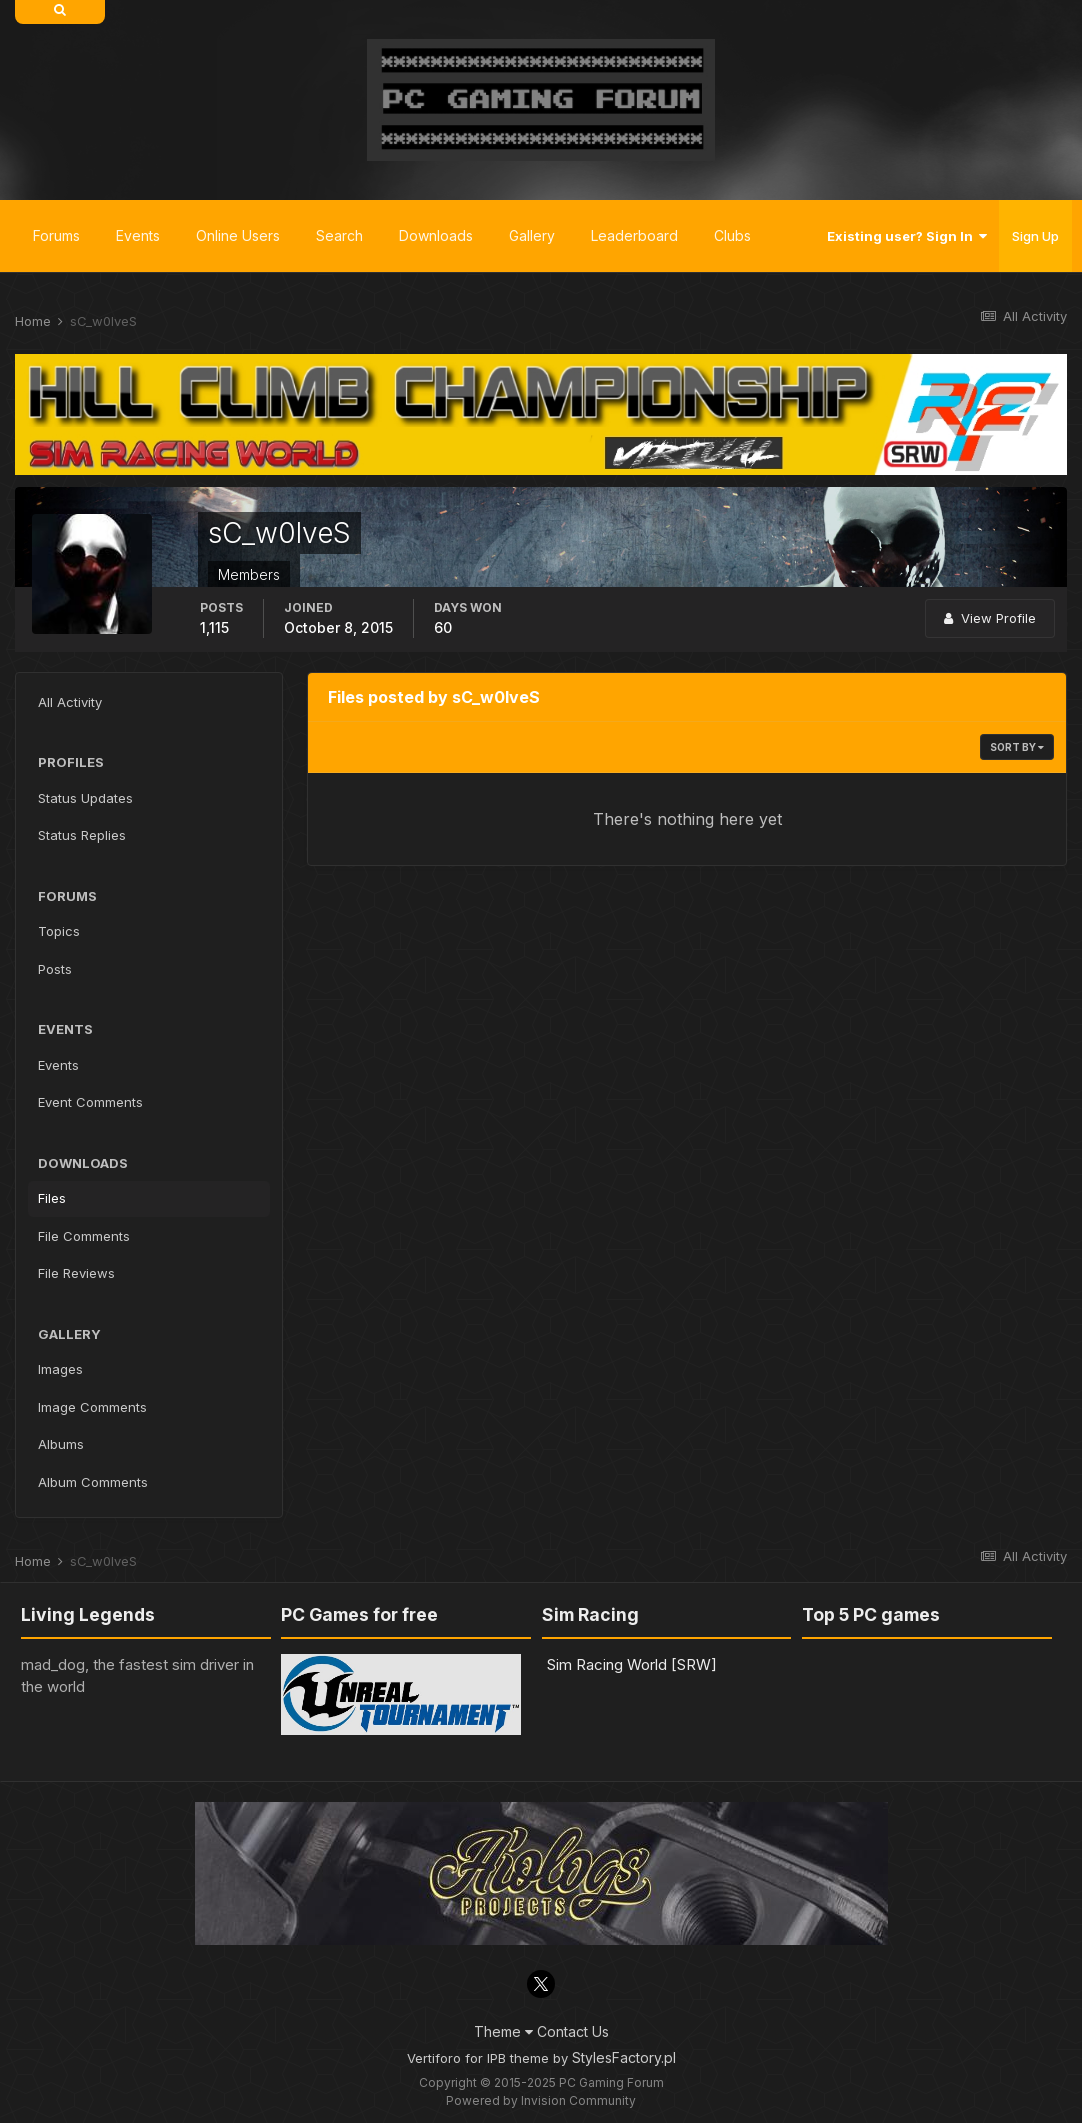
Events (138, 235)
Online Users (238, 235)
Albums (61, 1444)
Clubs (732, 235)
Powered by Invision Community (541, 2100)
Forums (56, 235)
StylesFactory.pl (624, 2057)
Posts (55, 969)
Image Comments (92, 1407)
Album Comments (93, 1482)
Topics (59, 931)
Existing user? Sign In (907, 236)
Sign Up (1035, 236)
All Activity (70, 702)
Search (339, 235)
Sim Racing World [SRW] (632, 1664)
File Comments (84, 1236)
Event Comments (90, 1102)
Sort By (1017, 747)
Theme (503, 2031)
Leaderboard (634, 235)
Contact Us (573, 2031)
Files (52, 1198)
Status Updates (85, 798)
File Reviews (76, 1273)
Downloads (436, 235)
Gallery (532, 235)
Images (60, 1369)
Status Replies (82, 835)
